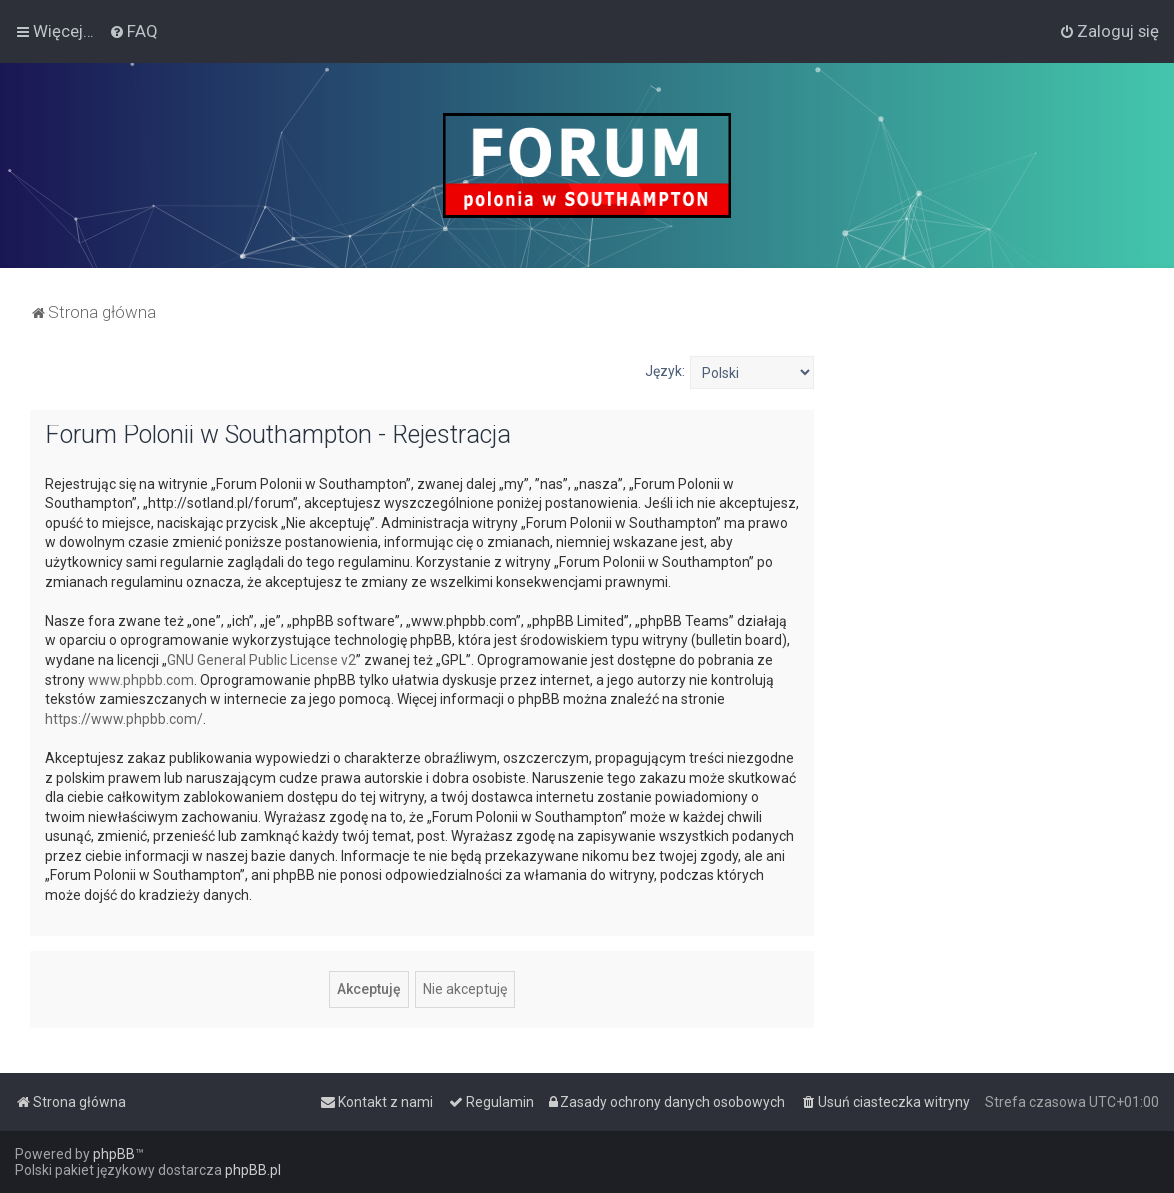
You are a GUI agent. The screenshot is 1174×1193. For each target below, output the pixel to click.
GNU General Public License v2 (261, 660)
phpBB (114, 1154)
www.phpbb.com (141, 680)
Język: (665, 371)
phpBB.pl (253, 1170)
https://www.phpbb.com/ (124, 719)
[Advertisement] (994, 481)
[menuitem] (133, 31)
